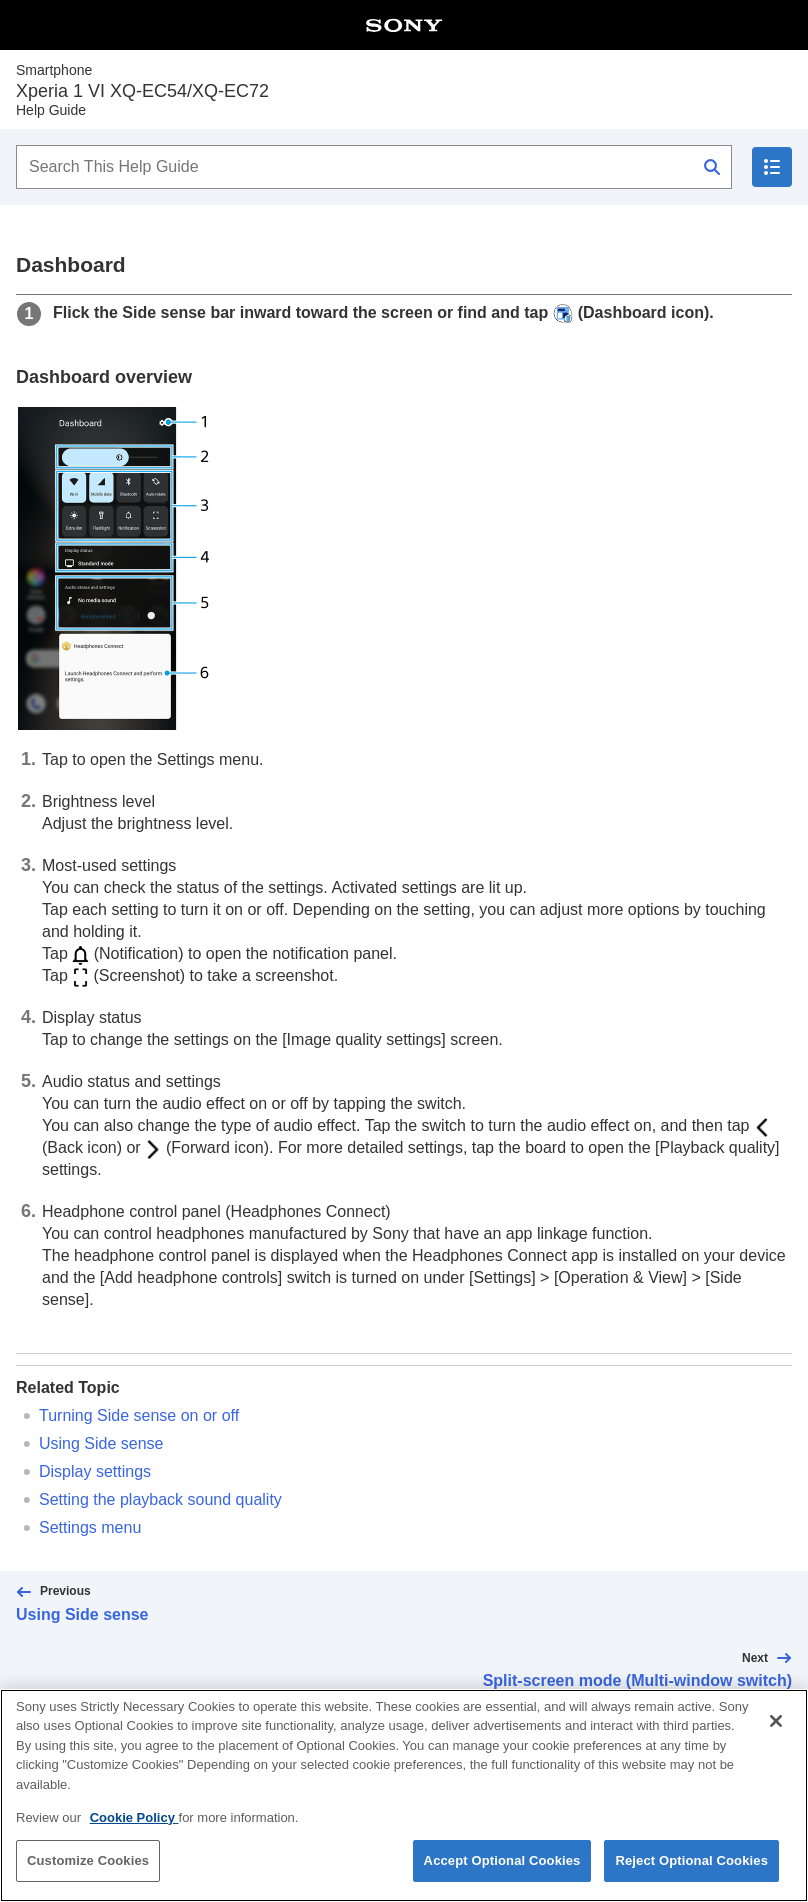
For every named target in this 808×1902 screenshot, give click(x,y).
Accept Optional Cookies (502, 1872)
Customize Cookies (88, 1872)
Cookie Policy (134, 1828)
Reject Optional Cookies (691, 1872)
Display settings (95, 1471)
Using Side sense (101, 1443)
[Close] (776, 1733)
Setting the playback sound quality (160, 1499)
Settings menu (90, 1527)
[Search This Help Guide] (374, 167)
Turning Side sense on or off (139, 1415)
